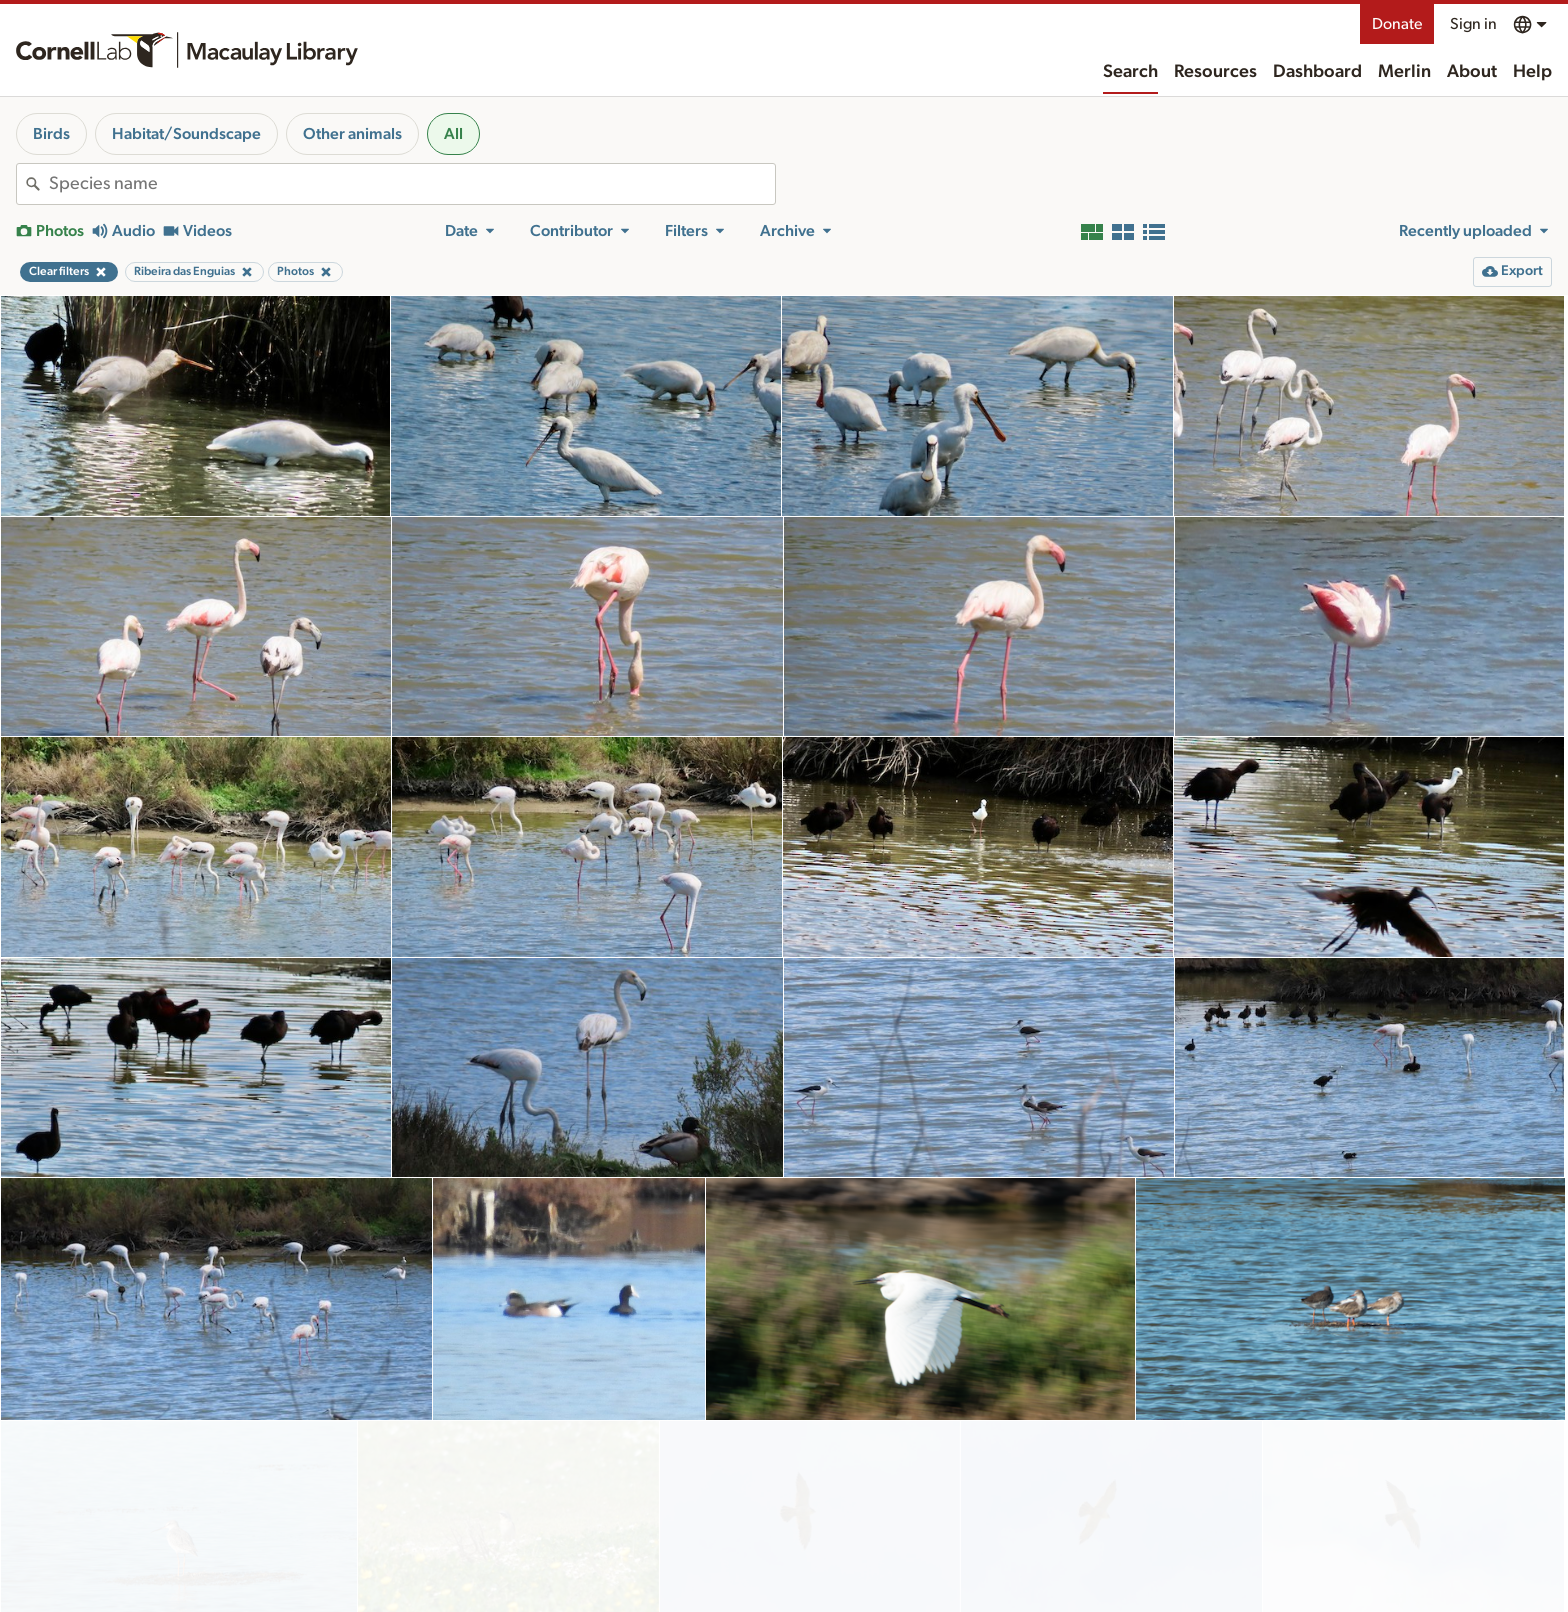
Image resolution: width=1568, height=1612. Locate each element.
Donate (1397, 24)
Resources (1215, 72)
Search (1130, 72)
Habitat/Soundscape (186, 134)
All (453, 134)
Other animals (352, 134)
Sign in (1473, 24)
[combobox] (412, 184)
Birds (51, 134)
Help (1532, 72)
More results (784, 1580)
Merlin (1404, 72)
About (1472, 72)
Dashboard (1317, 72)
